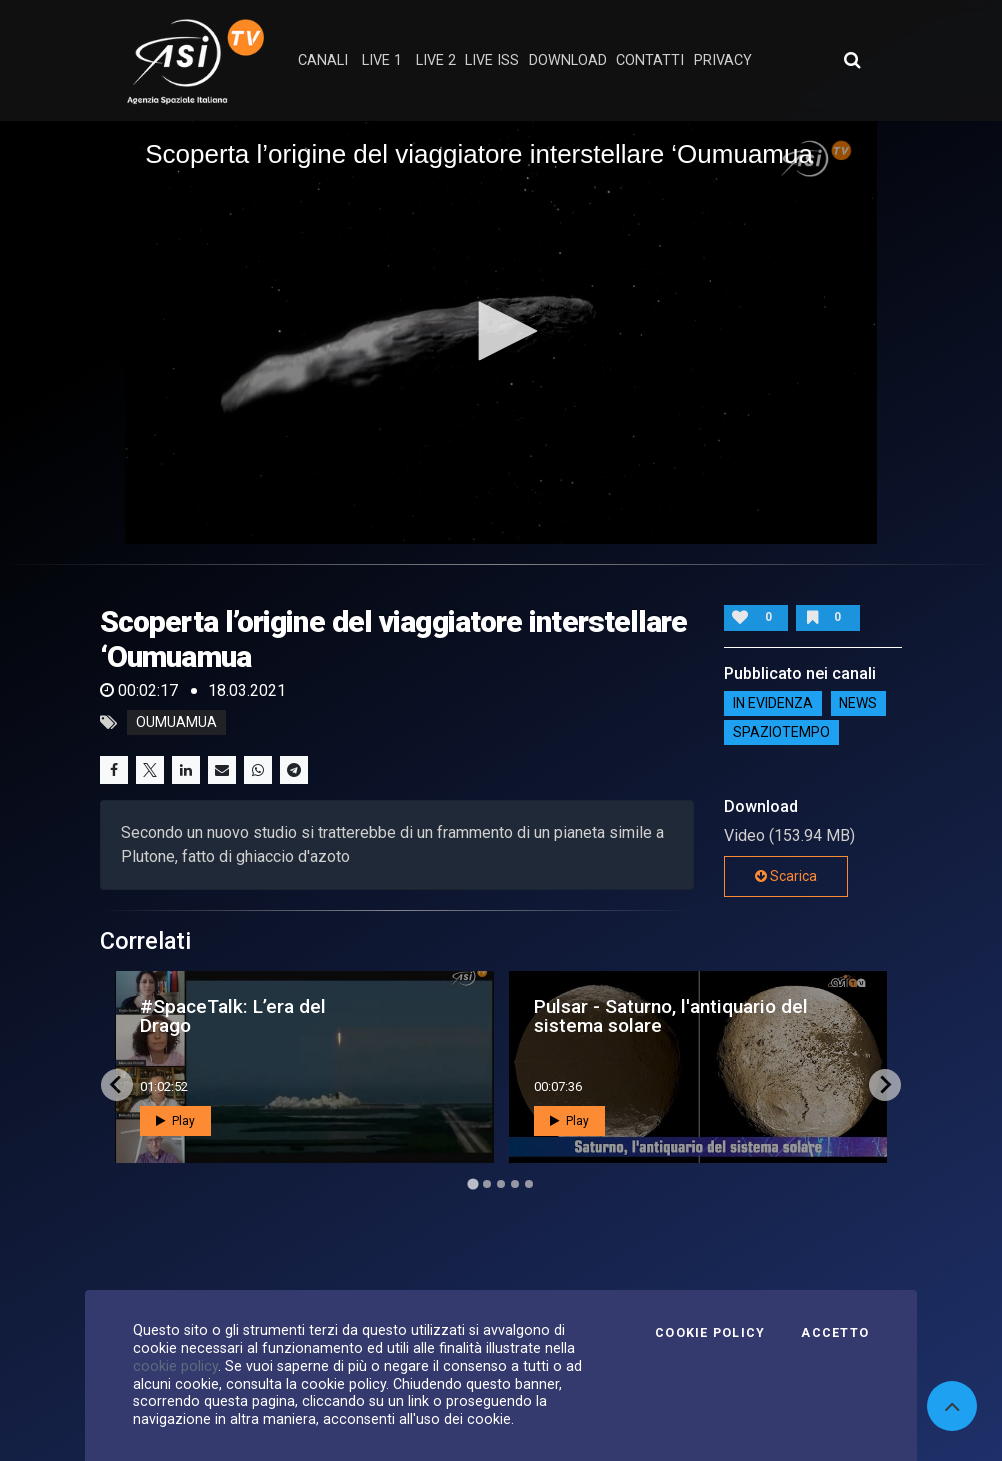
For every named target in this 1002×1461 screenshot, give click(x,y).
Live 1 (382, 60)
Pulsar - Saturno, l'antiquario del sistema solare (671, 1016)
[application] (501, 332)
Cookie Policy (710, 1333)
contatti (650, 60)
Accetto (835, 1333)
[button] (501, 331)
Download (568, 60)
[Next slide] (885, 1085)
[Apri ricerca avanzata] (852, 60)
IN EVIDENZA (773, 703)
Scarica (786, 876)
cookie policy (175, 1366)
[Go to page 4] (515, 1184)
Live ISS (492, 60)
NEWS (858, 703)
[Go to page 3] (501, 1184)
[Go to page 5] (529, 1184)
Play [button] (175, 1121)
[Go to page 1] (472, 1183)
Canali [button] (323, 60)
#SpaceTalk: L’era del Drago (233, 1016)
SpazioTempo (781, 732)
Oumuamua (176, 723)
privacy (723, 60)
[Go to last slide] (117, 1085)
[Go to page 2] (487, 1184)
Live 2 (436, 60)
